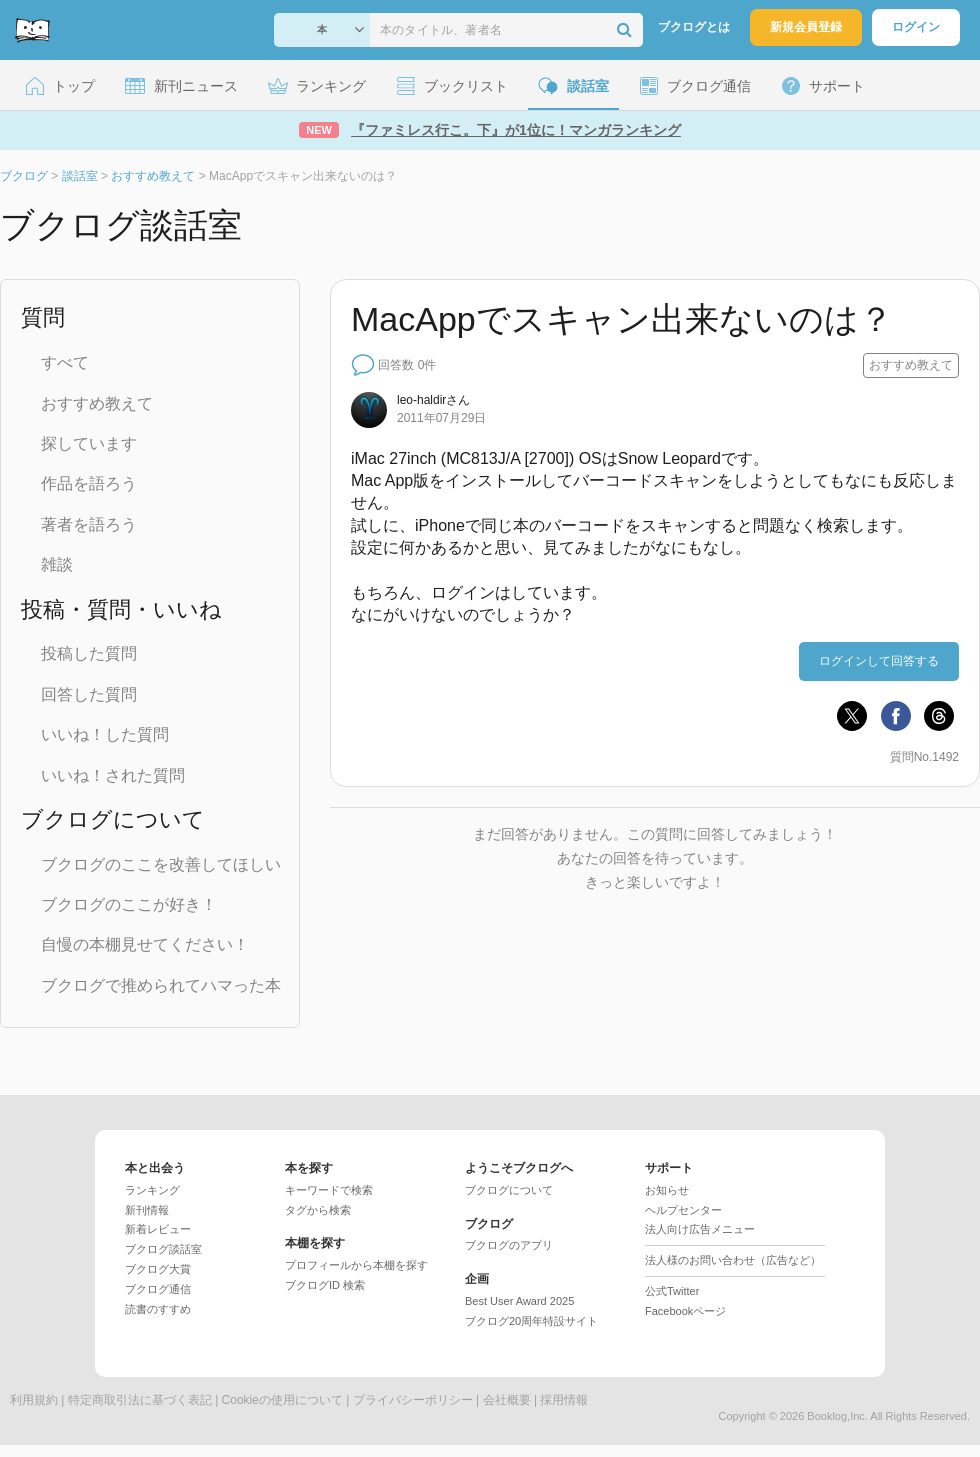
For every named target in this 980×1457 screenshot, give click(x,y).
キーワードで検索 (329, 1190)
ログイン (916, 27)
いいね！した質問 (105, 734)
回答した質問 (89, 694)
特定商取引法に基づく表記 (140, 1400)
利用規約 (34, 1400)
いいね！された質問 (113, 775)
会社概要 (507, 1400)
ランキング (152, 1190)
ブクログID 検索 (325, 1285)
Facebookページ (685, 1311)
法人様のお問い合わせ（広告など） (733, 1260)
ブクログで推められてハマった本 (161, 985)
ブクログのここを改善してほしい (161, 864)
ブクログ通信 (158, 1289)
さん (433, 400)
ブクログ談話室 (163, 1249)
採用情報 (564, 1400)
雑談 (57, 564)
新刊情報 (147, 1210)
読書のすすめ (158, 1309)
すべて (65, 362)
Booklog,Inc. (837, 1416)
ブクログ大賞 (158, 1269)
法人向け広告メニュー (700, 1229)
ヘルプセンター (683, 1210)
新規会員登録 (806, 27)
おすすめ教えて (97, 403)
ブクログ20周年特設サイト (531, 1321)
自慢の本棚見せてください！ (145, 944)
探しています (89, 443)
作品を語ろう (89, 483)
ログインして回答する (879, 661)
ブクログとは (694, 27)
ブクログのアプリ (509, 1245)
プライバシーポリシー (413, 1400)
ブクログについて (509, 1190)
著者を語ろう (89, 524)
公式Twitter (672, 1291)
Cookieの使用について (282, 1400)
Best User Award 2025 (519, 1301)
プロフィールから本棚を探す (356, 1265)
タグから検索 (318, 1210)
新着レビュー (158, 1229)
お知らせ (667, 1190)
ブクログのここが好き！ (129, 904)
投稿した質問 (89, 653)
